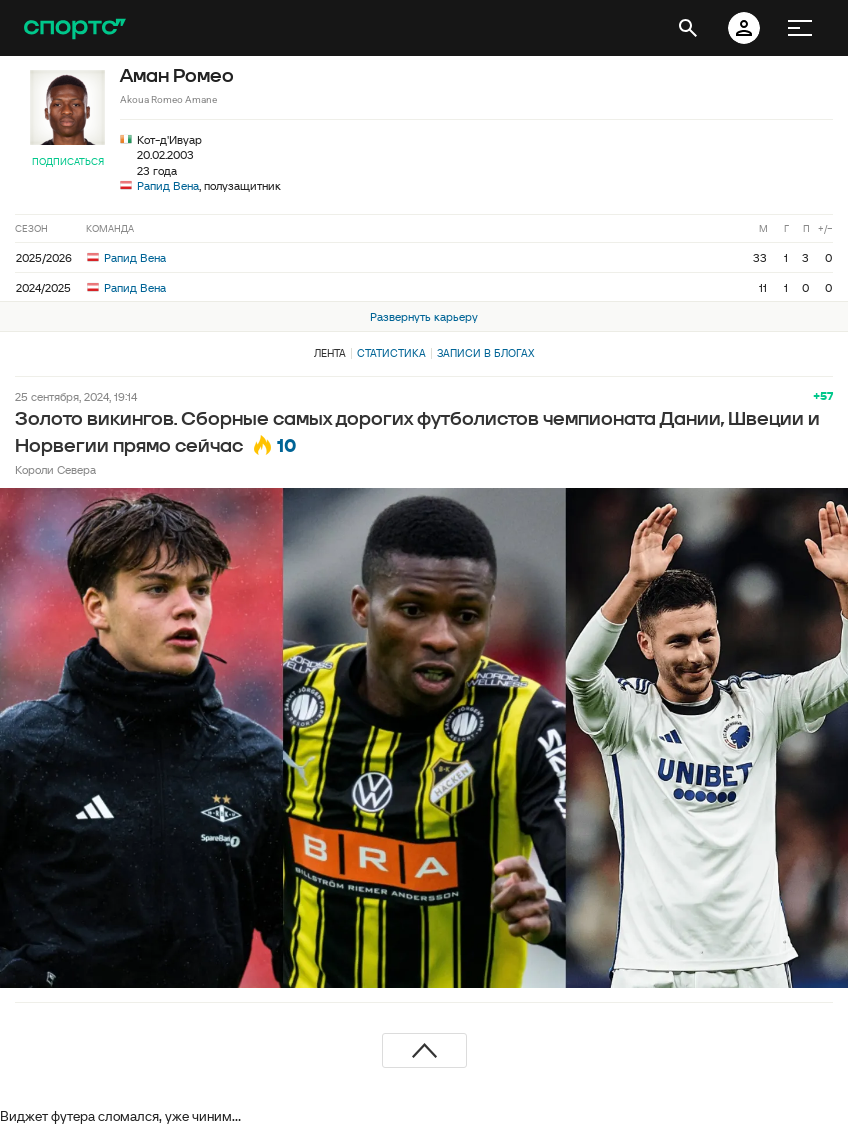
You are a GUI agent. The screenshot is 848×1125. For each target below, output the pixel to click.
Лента (330, 353)
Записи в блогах (485, 353)
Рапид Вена (168, 185)
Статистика (391, 353)
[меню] (800, 28)
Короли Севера (55, 469)
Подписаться (68, 161)
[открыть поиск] (688, 28)
